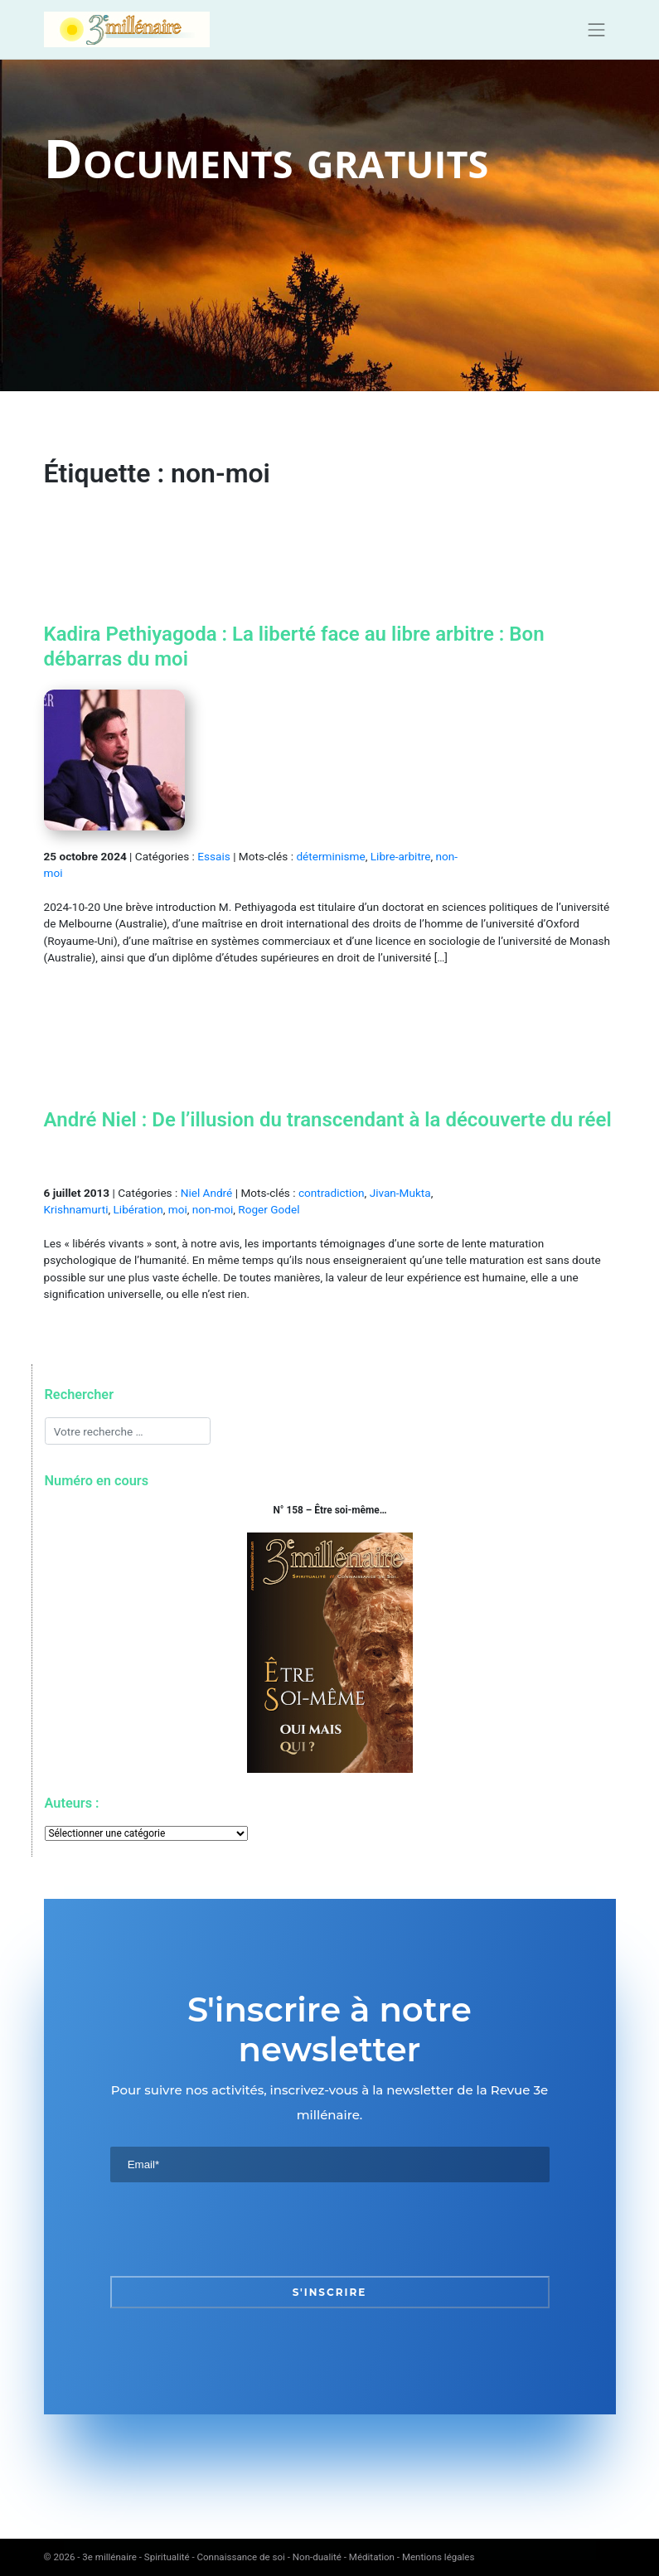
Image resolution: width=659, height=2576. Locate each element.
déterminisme (330, 856)
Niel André (207, 1192)
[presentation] (236, 2228)
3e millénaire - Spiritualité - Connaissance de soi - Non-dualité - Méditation (238, 2557)
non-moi (213, 1209)
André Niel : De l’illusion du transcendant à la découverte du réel (328, 1119)
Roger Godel (268, 1209)
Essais (213, 856)
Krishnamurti (76, 1209)
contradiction (331, 1192)
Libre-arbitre (401, 856)
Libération (138, 1209)
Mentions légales (438, 2557)
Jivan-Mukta (400, 1192)
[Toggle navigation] (597, 30)
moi (177, 1209)
